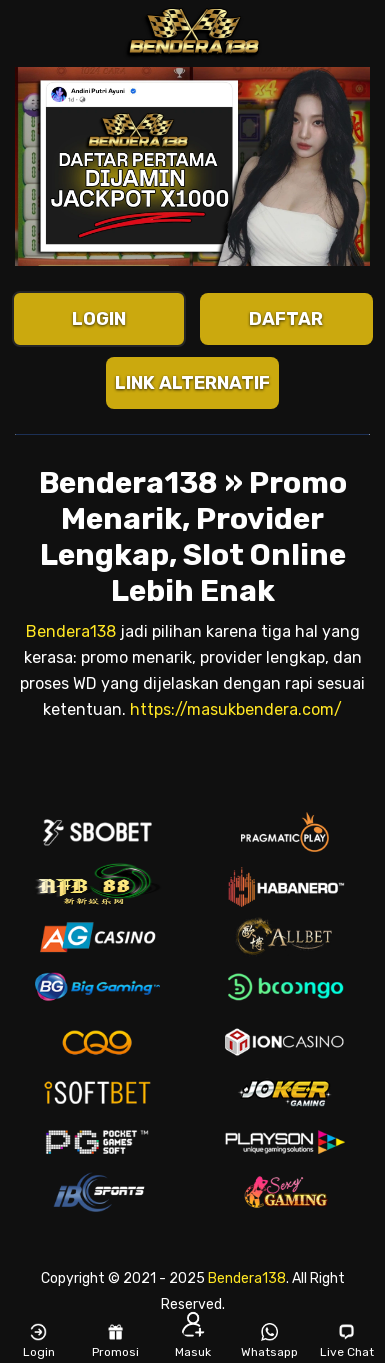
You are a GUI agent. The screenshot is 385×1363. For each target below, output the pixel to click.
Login (39, 1340)
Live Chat (347, 1340)
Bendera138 (71, 631)
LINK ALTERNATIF (192, 383)
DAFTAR (286, 319)
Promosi (115, 1340)
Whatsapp (269, 1340)
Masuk (193, 1340)
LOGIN (99, 319)
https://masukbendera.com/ (236, 709)
